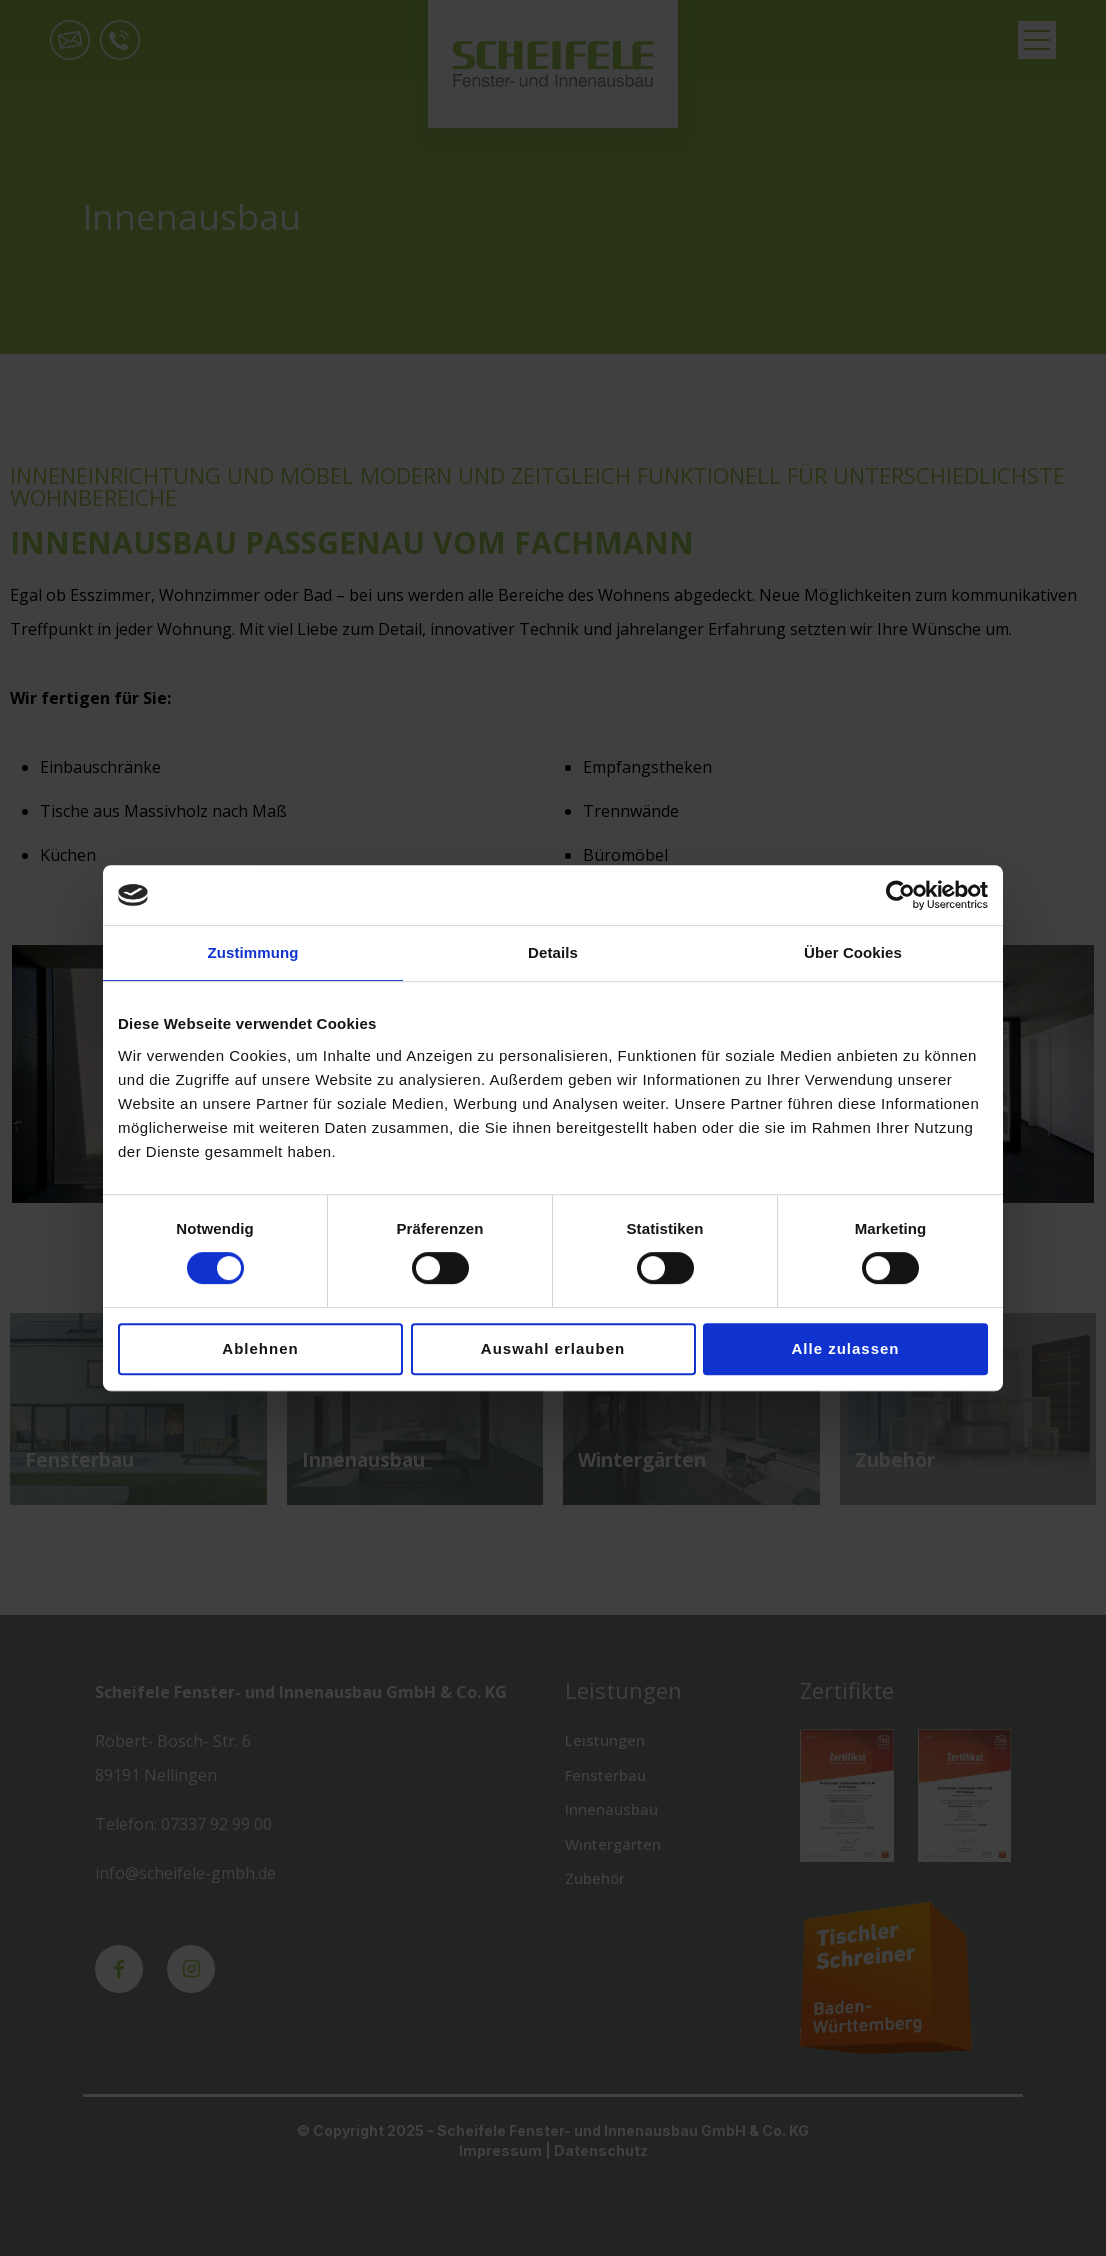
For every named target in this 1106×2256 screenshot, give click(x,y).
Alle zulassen (845, 1348)
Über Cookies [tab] (853, 952)
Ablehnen (260, 1348)
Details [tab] (553, 952)
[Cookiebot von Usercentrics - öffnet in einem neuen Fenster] (900, 895)
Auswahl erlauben (553, 1348)
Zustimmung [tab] (253, 952)
